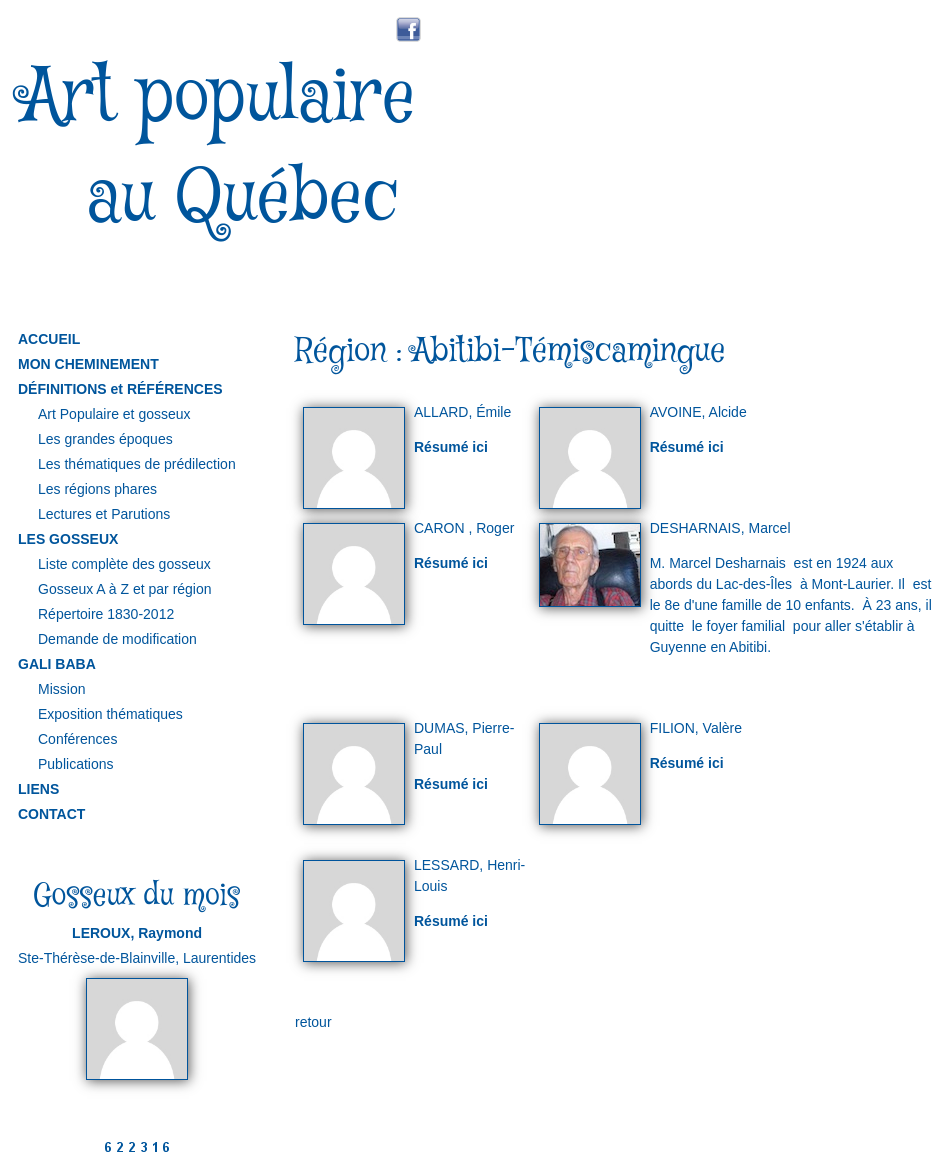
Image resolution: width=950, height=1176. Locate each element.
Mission (61, 689)
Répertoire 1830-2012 (106, 614)
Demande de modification (117, 639)
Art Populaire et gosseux (114, 414)
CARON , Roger (464, 528)
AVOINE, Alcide (698, 412)
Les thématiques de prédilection (137, 464)
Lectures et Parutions (104, 514)
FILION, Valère (696, 728)
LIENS (38, 789)
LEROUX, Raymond (137, 933)
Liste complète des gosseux (124, 564)
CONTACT (51, 814)
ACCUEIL (49, 339)
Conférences (77, 739)
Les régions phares (97, 489)
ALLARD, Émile (462, 412)
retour (313, 1022)
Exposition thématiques (110, 714)
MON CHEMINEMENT (88, 364)
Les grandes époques (105, 439)
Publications (76, 764)
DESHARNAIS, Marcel (720, 528)
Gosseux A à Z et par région (125, 589)
